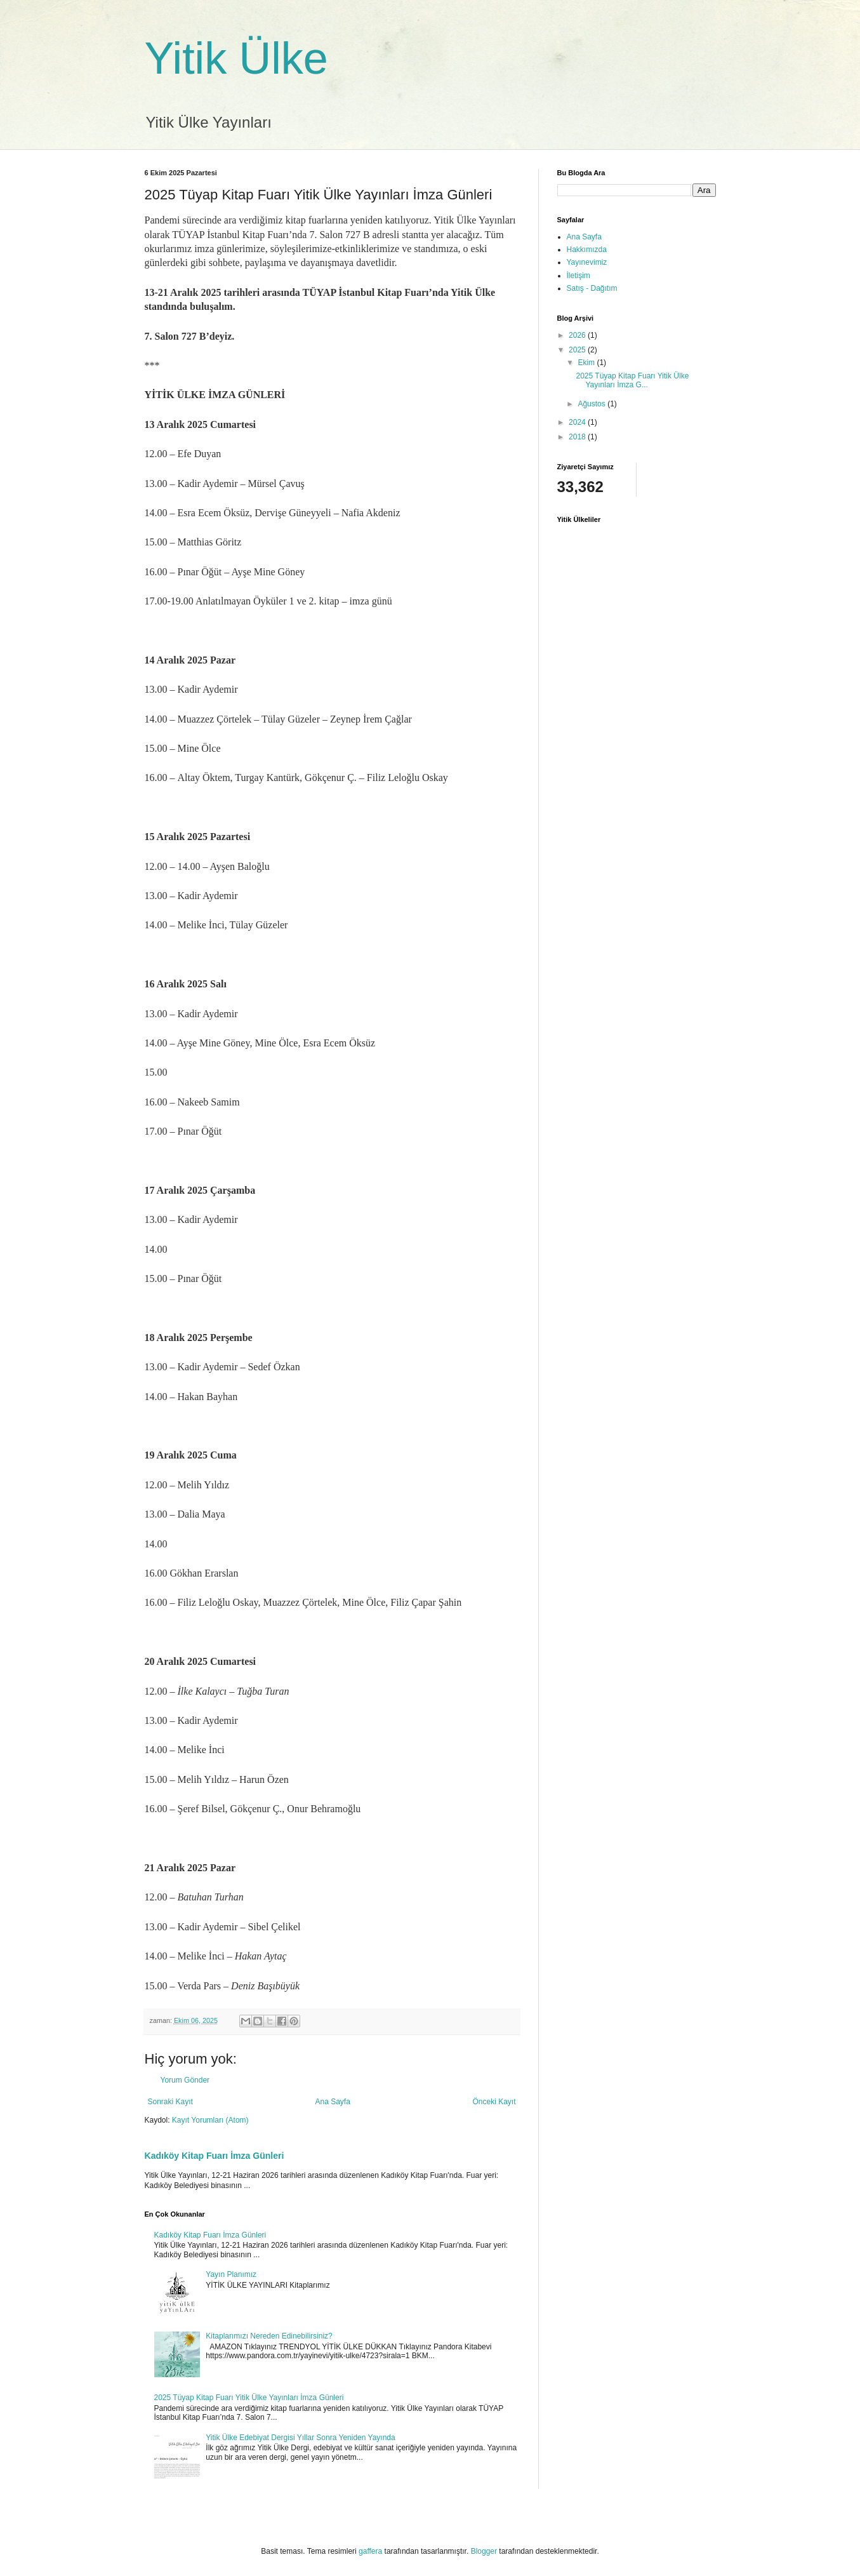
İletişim (578, 275)
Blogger (484, 2551)
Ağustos (592, 403)
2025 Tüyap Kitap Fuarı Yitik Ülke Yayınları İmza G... (632, 380)
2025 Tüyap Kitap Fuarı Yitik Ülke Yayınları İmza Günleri (249, 2397)
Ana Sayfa (332, 2101)
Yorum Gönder (185, 2080)
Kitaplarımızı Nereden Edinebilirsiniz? (269, 2336)
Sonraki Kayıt (170, 2101)
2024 (578, 422)
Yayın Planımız (231, 2274)
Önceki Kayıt (493, 2101)
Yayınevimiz (587, 262)
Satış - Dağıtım (592, 288)
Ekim (587, 362)
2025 (578, 349)
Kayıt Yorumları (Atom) (210, 2120)
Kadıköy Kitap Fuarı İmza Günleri (214, 2156)
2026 (578, 335)
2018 (578, 436)
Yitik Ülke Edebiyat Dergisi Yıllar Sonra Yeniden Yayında (300, 2437)
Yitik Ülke (236, 58)
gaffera (370, 2551)
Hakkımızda (587, 249)
